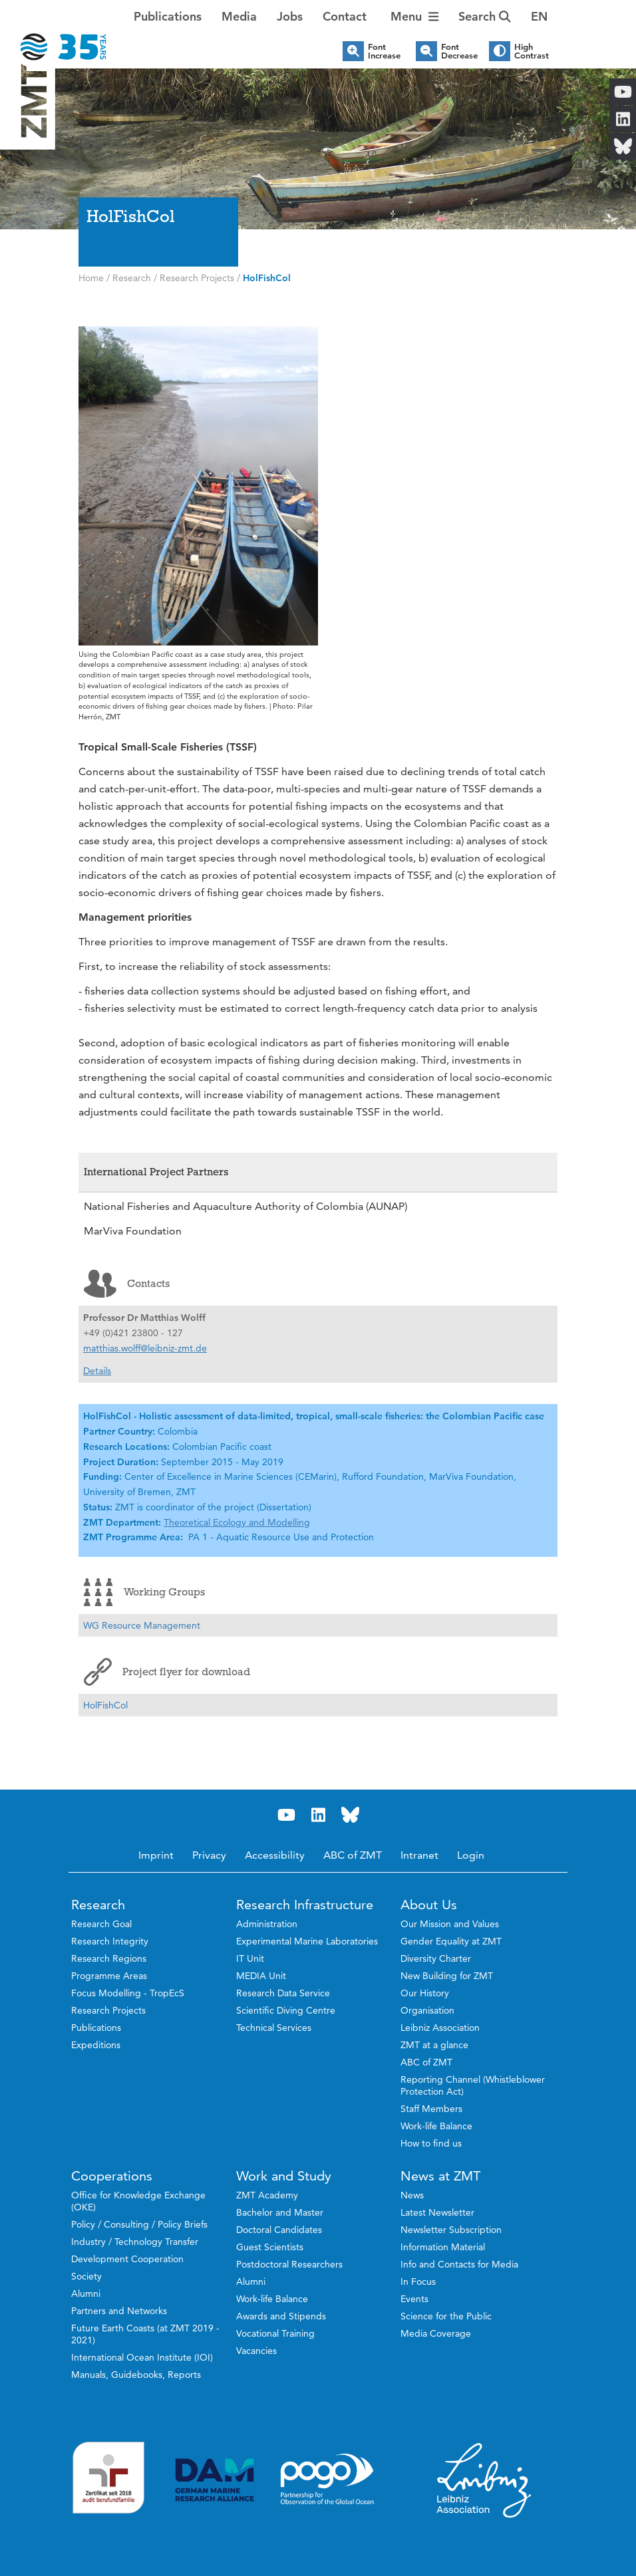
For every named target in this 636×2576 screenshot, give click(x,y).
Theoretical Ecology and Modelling (237, 1522)
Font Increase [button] (384, 51)
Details (97, 1371)
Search (484, 16)
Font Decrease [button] (459, 51)
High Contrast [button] (531, 51)
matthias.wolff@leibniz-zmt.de (145, 1348)
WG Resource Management (141, 1625)
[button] (539, 16)
